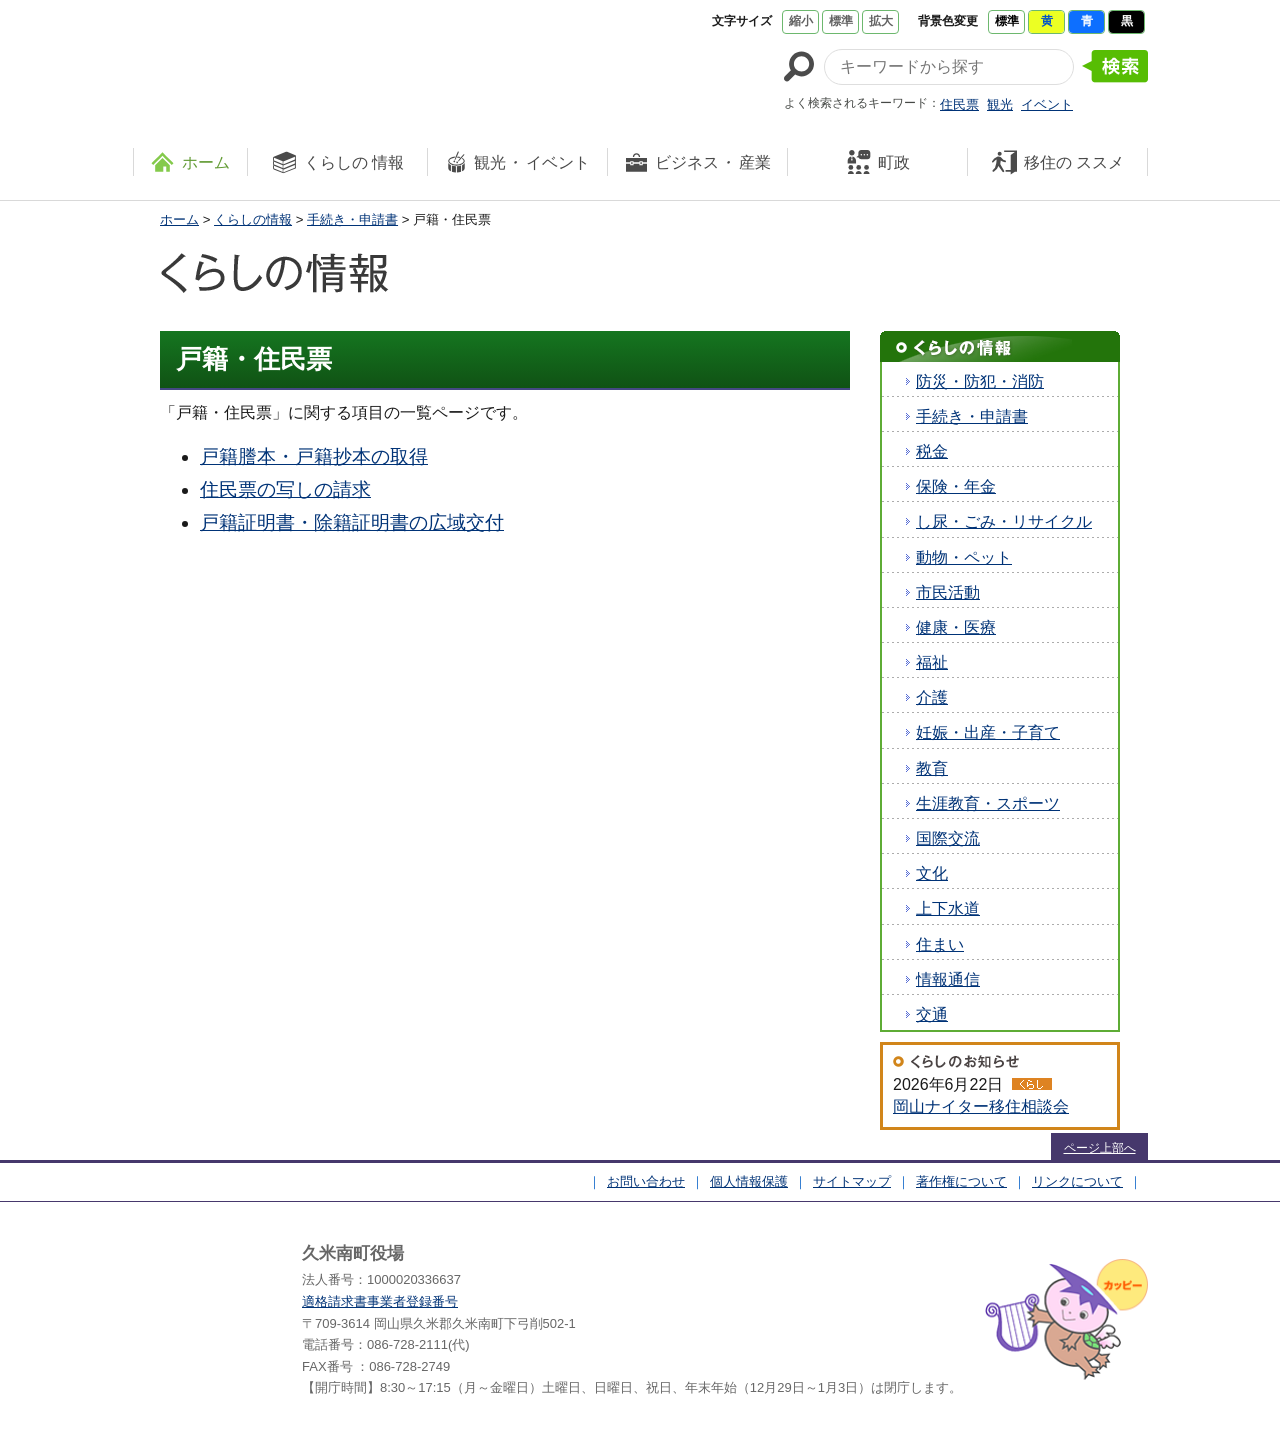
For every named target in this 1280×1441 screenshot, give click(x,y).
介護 (932, 697)
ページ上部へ (1100, 1148)
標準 (841, 21)
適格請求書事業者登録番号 (380, 1301)
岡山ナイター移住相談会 (981, 1106)
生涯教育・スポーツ (988, 803)
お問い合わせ (646, 1181)
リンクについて (1077, 1181)
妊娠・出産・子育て (988, 732)
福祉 (932, 662)
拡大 (881, 21)
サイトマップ (852, 1181)
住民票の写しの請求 (285, 489)
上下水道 (948, 908)
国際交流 (948, 838)
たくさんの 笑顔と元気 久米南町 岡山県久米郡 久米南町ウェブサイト (314, 62)
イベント (1047, 104)
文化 (932, 873)
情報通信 (948, 979)
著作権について (961, 1181)
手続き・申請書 (352, 219)
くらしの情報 (253, 219)
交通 (932, 1014)
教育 (932, 768)
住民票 (959, 104)
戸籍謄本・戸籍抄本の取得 (314, 456)
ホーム (179, 219)
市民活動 (948, 592)
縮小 (801, 21)
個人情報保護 (749, 1181)
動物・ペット (964, 557)
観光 (1000, 104)
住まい (940, 944)
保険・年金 (956, 486)
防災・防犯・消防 (980, 381)
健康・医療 (956, 627)
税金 (932, 451)
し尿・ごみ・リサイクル (1004, 521)
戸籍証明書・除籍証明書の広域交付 (352, 522)
